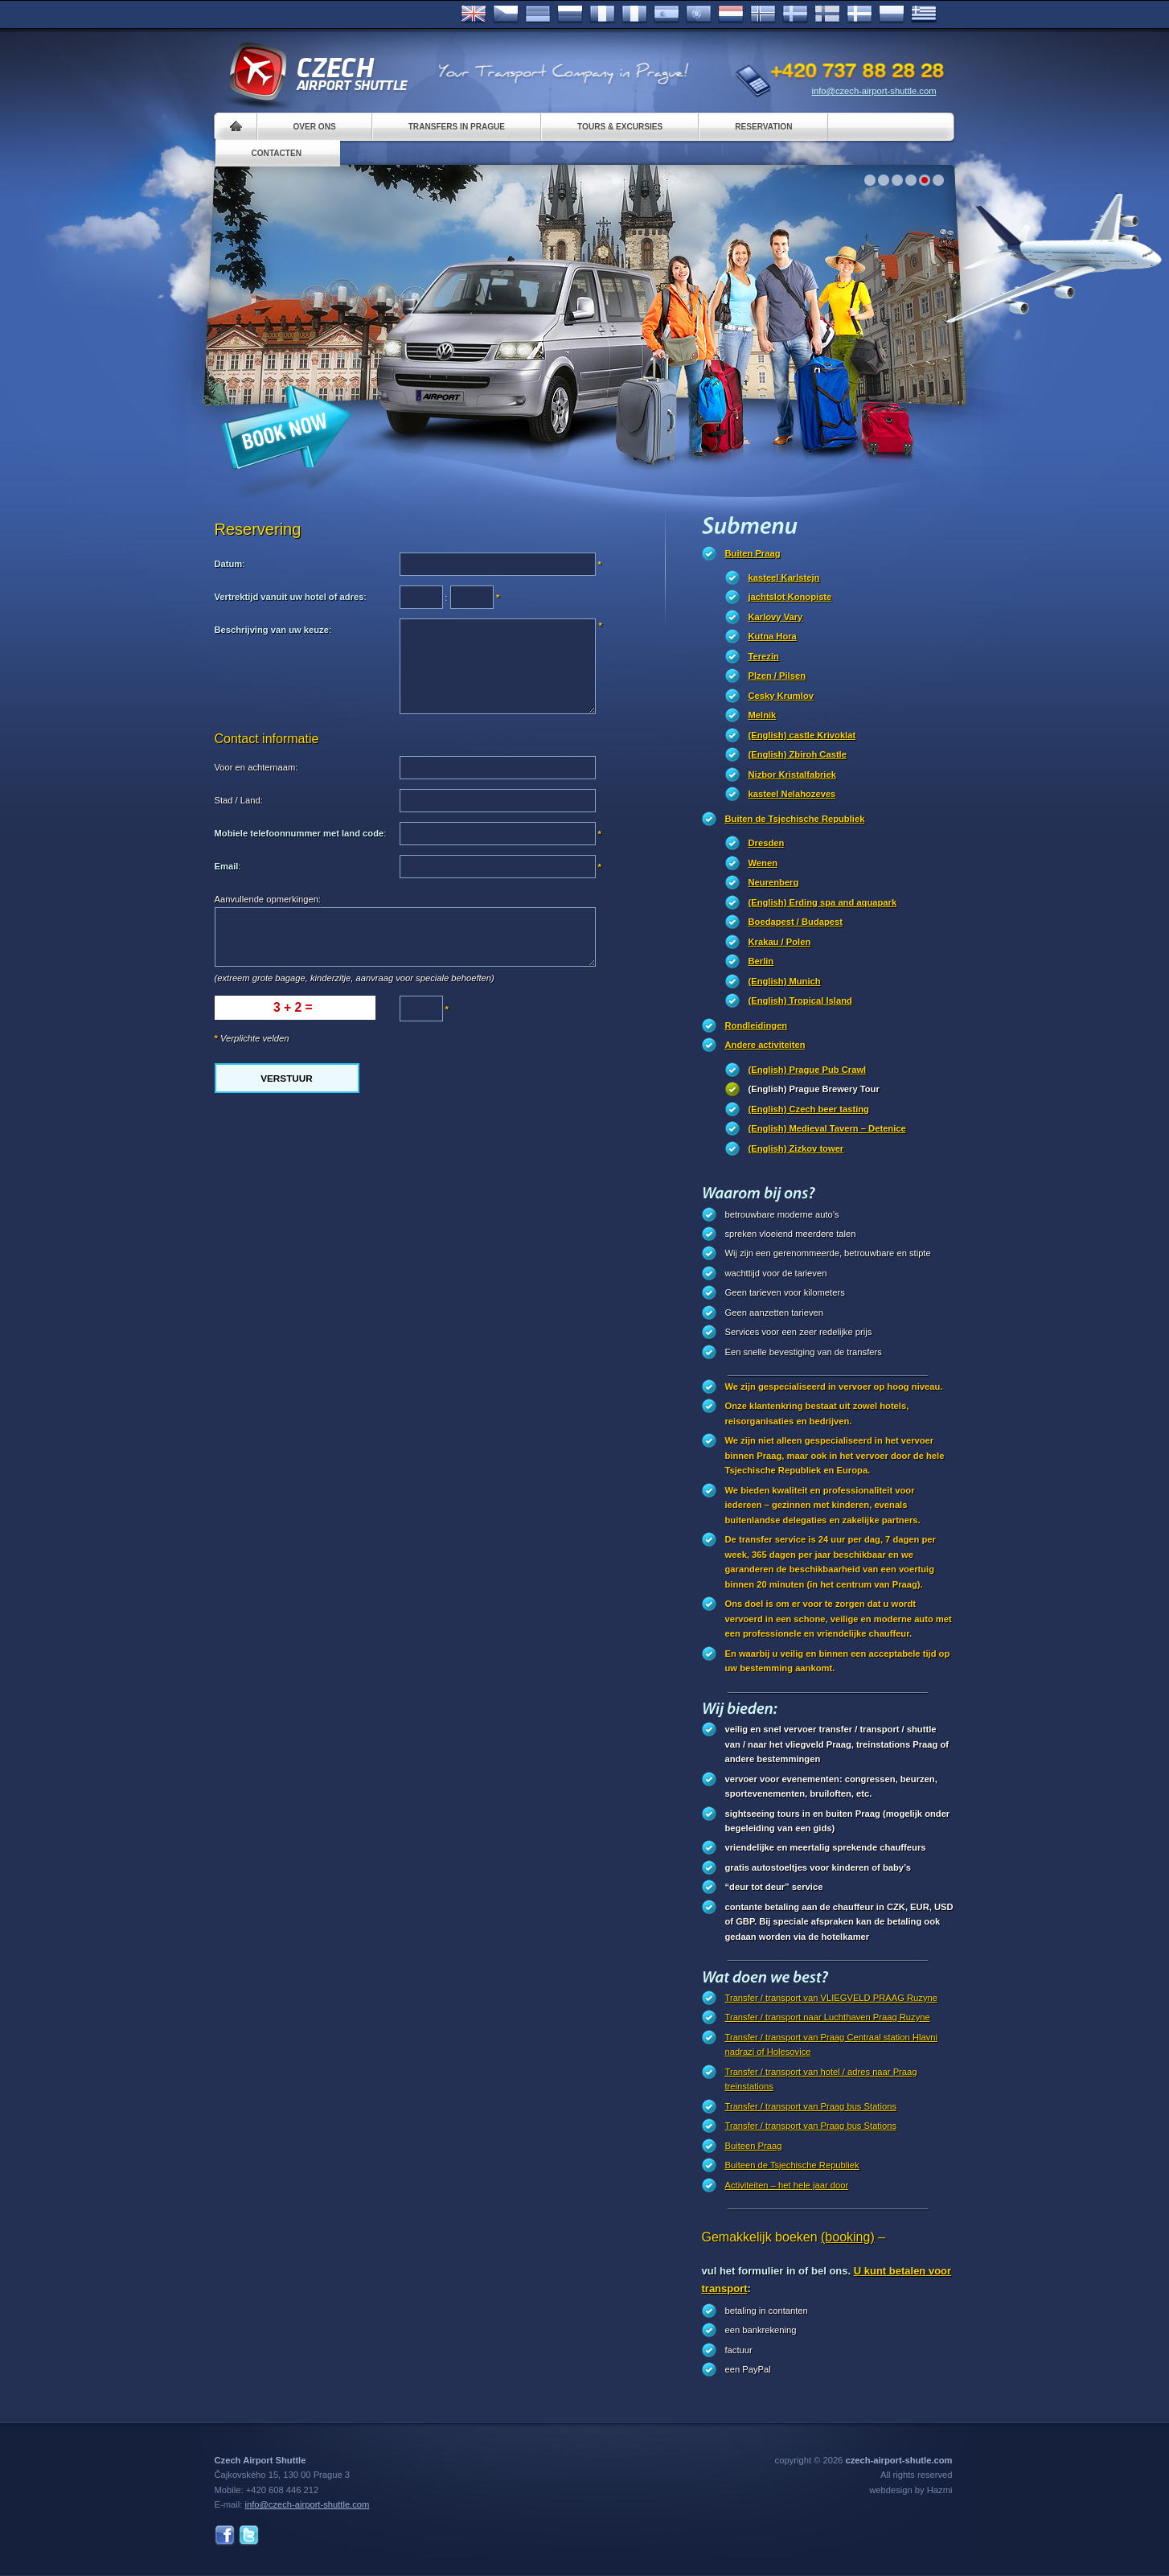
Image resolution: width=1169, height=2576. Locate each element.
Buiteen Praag (753, 2146)
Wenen (763, 863)
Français (602, 14)
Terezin (764, 656)
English (473, 14)
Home (235, 126)
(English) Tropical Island (800, 1000)
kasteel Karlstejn (784, 577)
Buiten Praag (753, 553)
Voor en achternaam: (256, 767)
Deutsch (538, 14)
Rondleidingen (756, 1025)
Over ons (314, 126)
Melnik (763, 715)
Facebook (225, 2535)
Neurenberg (774, 882)
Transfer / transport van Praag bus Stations (811, 2106)
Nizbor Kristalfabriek (792, 774)
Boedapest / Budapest (796, 921)
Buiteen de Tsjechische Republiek (792, 2165)
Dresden (767, 843)
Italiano (634, 14)
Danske (859, 14)
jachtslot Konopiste (790, 597)
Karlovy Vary (776, 617)
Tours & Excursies (619, 126)
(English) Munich (785, 981)
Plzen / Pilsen (777, 675)
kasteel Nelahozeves (792, 794)
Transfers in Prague (456, 126)
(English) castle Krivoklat (802, 735)
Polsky (891, 14)
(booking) (848, 2237)
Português (699, 14)
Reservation (763, 126)
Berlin (761, 961)
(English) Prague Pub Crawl (808, 1069)
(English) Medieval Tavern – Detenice (827, 1128)
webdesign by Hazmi (910, 2490)
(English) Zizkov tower (796, 1148)
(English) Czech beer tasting (809, 1109)
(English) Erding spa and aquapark (823, 902)
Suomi (827, 14)
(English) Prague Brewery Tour (814, 1089)
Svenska (795, 14)
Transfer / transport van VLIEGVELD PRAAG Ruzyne (831, 1998)
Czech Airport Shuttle (317, 72)
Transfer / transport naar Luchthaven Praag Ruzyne (827, 2017)
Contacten (277, 153)
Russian (570, 14)
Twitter (249, 2535)
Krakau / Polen (780, 942)
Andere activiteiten (765, 1045)
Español (666, 14)
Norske (763, 14)
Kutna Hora (773, 636)
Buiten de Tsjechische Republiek (795, 819)
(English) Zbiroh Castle (798, 754)
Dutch (731, 14)
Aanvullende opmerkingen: (268, 899)
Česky (506, 14)
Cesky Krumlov (781, 695)
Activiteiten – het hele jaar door (787, 2185)
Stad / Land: (239, 800)
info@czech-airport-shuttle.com (874, 91)
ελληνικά (924, 14)
